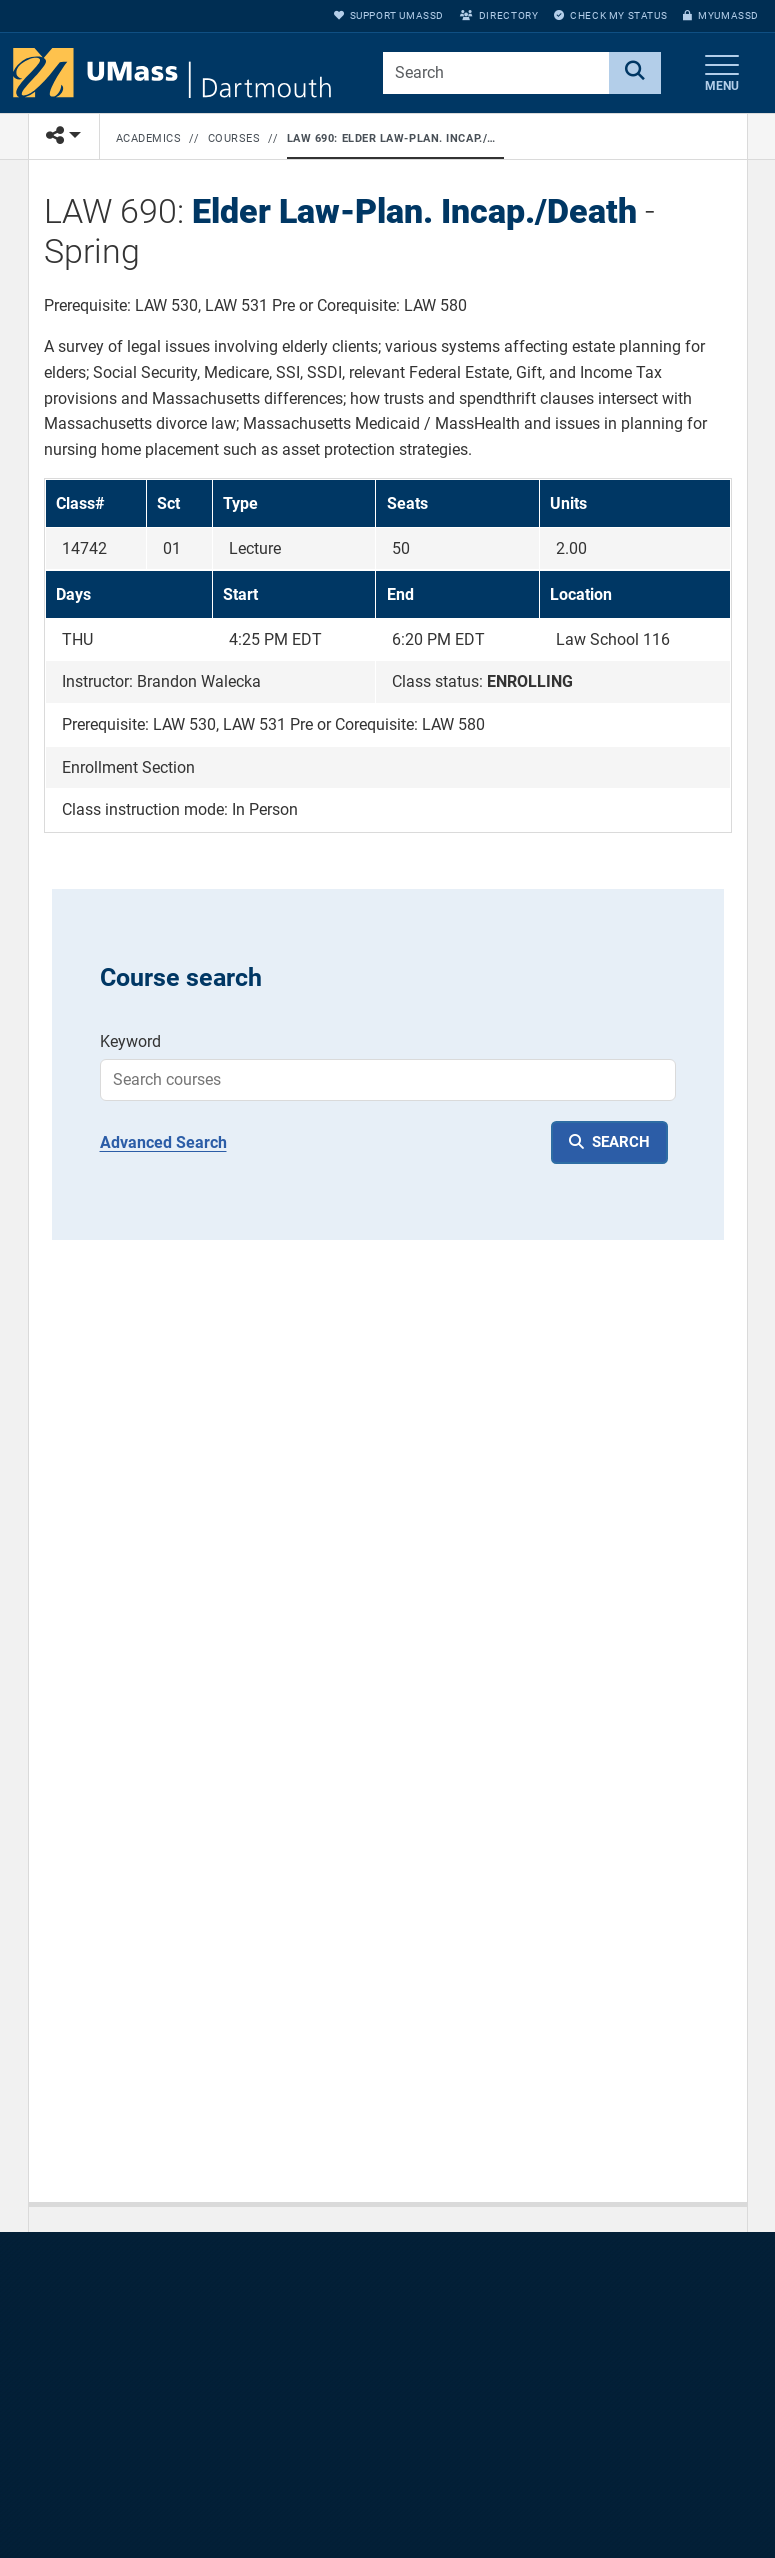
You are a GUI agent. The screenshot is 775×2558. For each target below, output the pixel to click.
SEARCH (621, 1142)
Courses (234, 138)
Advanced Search (163, 1142)
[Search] (635, 73)
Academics (149, 138)
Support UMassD (389, 15)
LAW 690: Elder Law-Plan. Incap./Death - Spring (391, 138)
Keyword (130, 1041)
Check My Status (610, 15)
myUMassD (721, 15)
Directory (499, 15)
